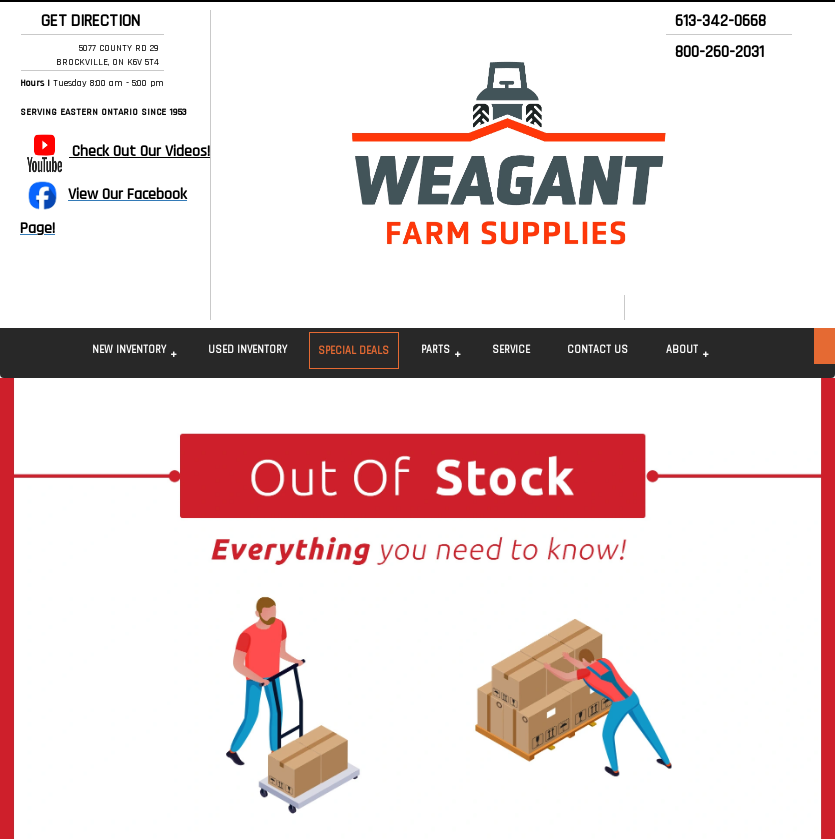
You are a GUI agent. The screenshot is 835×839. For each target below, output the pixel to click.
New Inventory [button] (129, 350)
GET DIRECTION (86, 21)
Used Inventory (247, 350)
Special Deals (353, 351)
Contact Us (597, 350)
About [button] (682, 350)
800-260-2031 (719, 52)
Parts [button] (435, 350)
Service (511, 350)
